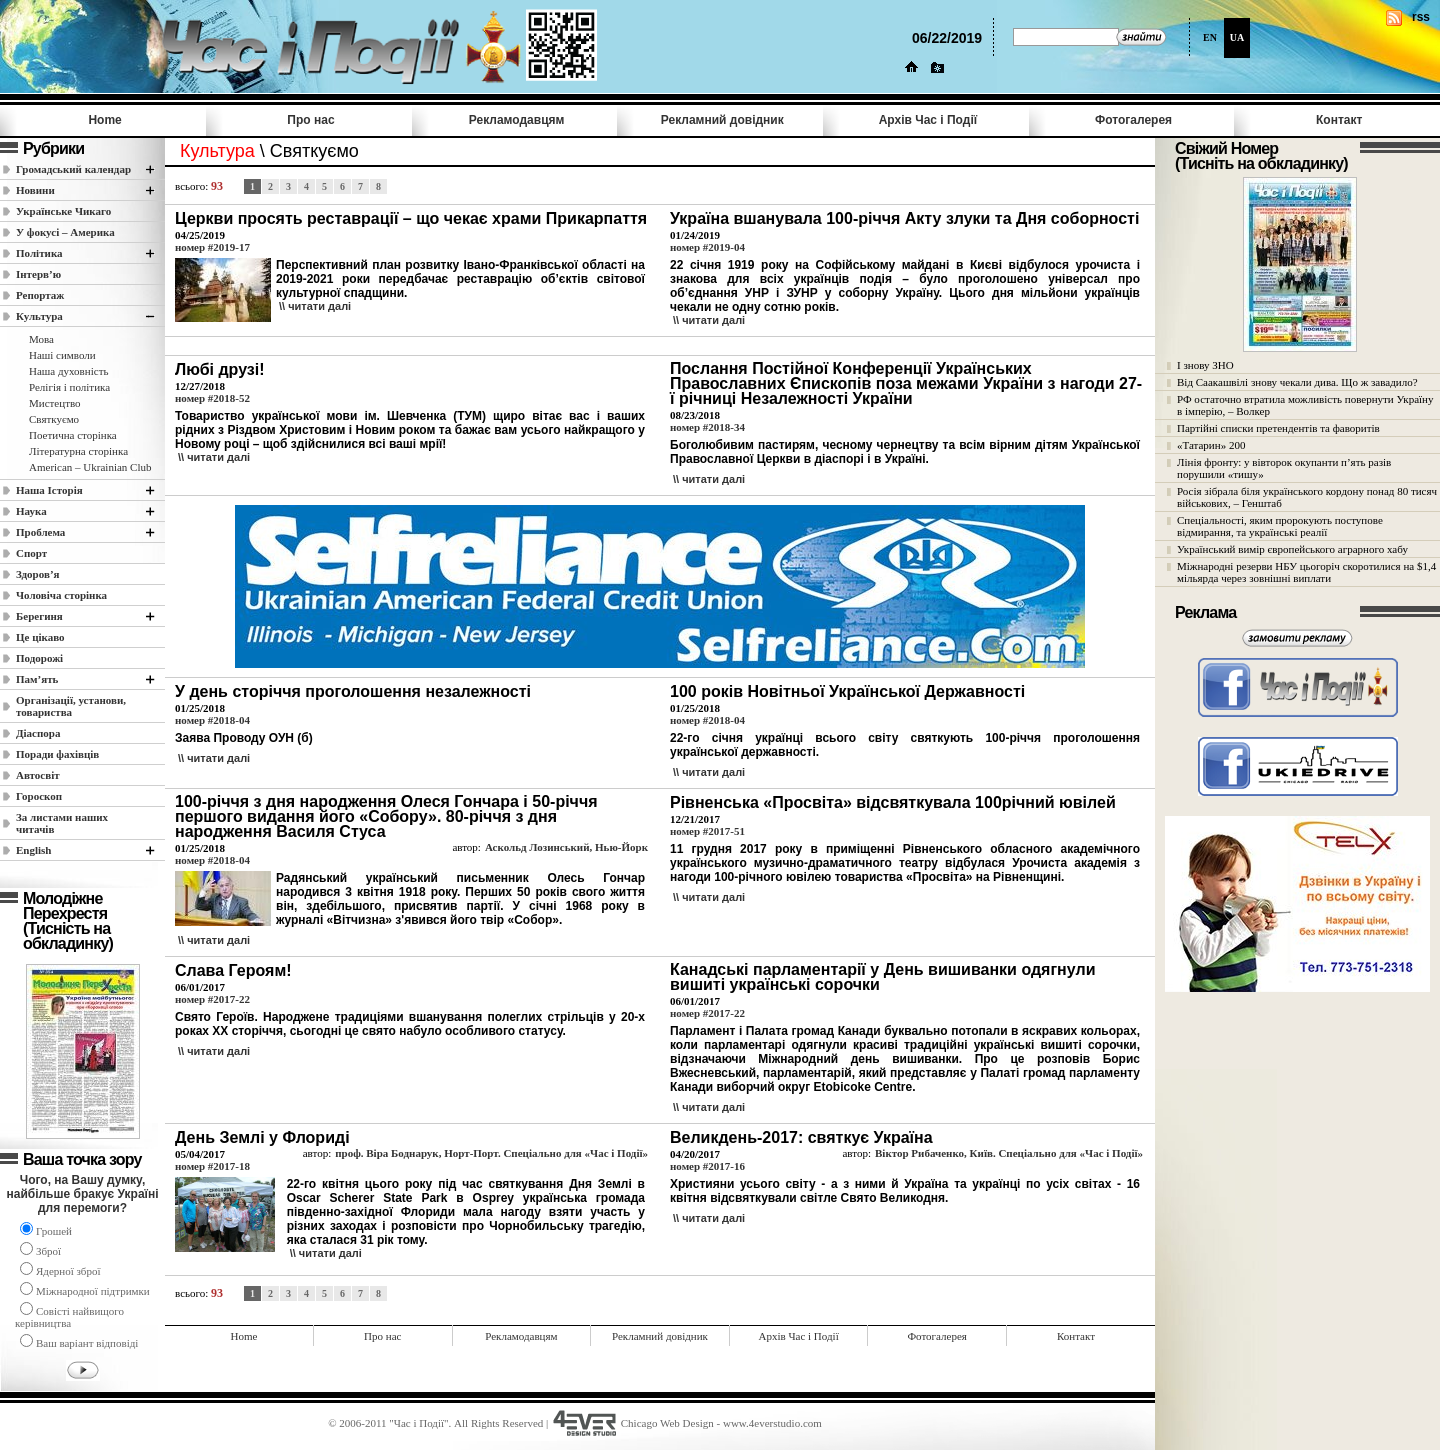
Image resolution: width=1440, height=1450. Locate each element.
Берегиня (39, 616)
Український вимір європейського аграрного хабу (1292, 549)
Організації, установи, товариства (71, 706)
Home (104, 120)
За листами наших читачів (62, 823)
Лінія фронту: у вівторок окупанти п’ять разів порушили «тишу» (1284, 468)
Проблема (40, 532)
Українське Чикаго (63, 211)
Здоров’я (38, 574)
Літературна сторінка (78, 451)
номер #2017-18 (212, 1166)
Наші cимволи (62, 355)
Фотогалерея (1133, 120)
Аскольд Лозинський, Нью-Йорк (566, 847)
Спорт (31, 553)
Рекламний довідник (722, 120)
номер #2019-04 (707, 247)
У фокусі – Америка (65, 232)
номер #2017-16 (707, 1166)
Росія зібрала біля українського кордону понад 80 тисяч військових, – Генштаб (1307, 497)
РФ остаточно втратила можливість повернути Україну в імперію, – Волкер (1305, 405)
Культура (39, 316)
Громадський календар (73, 169)
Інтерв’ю (38, 274)
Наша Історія (49, 490)
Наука (31, 511)
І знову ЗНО (1205, 365)
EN (1210, 37)
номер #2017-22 (212, 999)
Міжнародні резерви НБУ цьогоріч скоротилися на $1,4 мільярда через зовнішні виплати (1306, 572)
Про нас (310, 120)
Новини (35, 190)
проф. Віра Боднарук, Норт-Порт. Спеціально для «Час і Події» (491, 1153)
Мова (41, 339)
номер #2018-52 (212, 398)
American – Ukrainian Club (90, 467)
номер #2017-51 (707, 831)
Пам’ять (37, 679)
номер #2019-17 (212, 247)
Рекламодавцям (517, 120)
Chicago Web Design (667, 1423)
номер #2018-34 (707, 427)
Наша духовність (68, 371)
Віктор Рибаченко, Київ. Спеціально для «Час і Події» (1009, 1153)
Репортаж (40, 295)
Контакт (1339, 120)
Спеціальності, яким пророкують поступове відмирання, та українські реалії (1280, 526)
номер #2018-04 (212, 720)
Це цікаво (40, 637)
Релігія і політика (69, 387)
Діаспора (38, 733)
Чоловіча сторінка (61, 595)
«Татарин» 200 (1211, 445)
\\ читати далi (315, 306)
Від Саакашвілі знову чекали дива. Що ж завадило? (1297, 382)
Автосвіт (38, 775)
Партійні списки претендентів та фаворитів (1278, 428)
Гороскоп (39, 796)
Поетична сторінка (73, 435)
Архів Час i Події (928, 120)
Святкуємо (54, 419)
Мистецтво (55, 403)
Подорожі (39, 658)
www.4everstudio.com (772, 1423)
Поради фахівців (57, 754)
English (33, 850)
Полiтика (39, 253)
